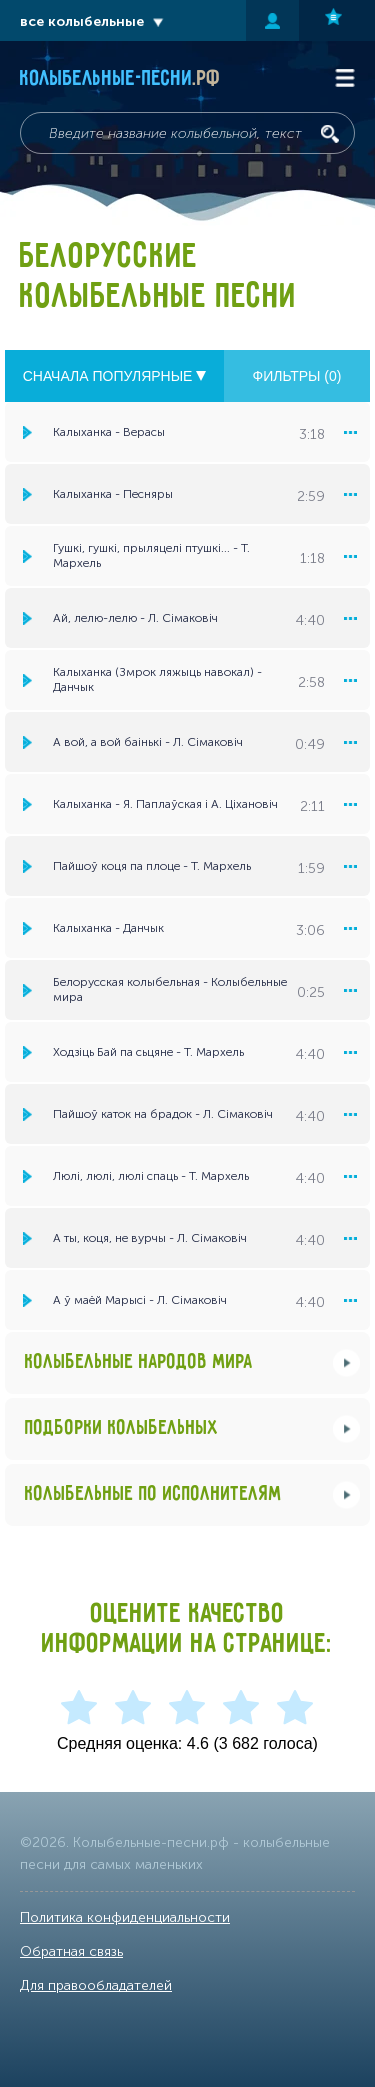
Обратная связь (71, 1951)
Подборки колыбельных (122, 1428)
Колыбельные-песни (120, 79)
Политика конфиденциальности (125, 1917)
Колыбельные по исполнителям (153, 1494)
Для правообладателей (96, 1985)
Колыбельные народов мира (139, 1362)
